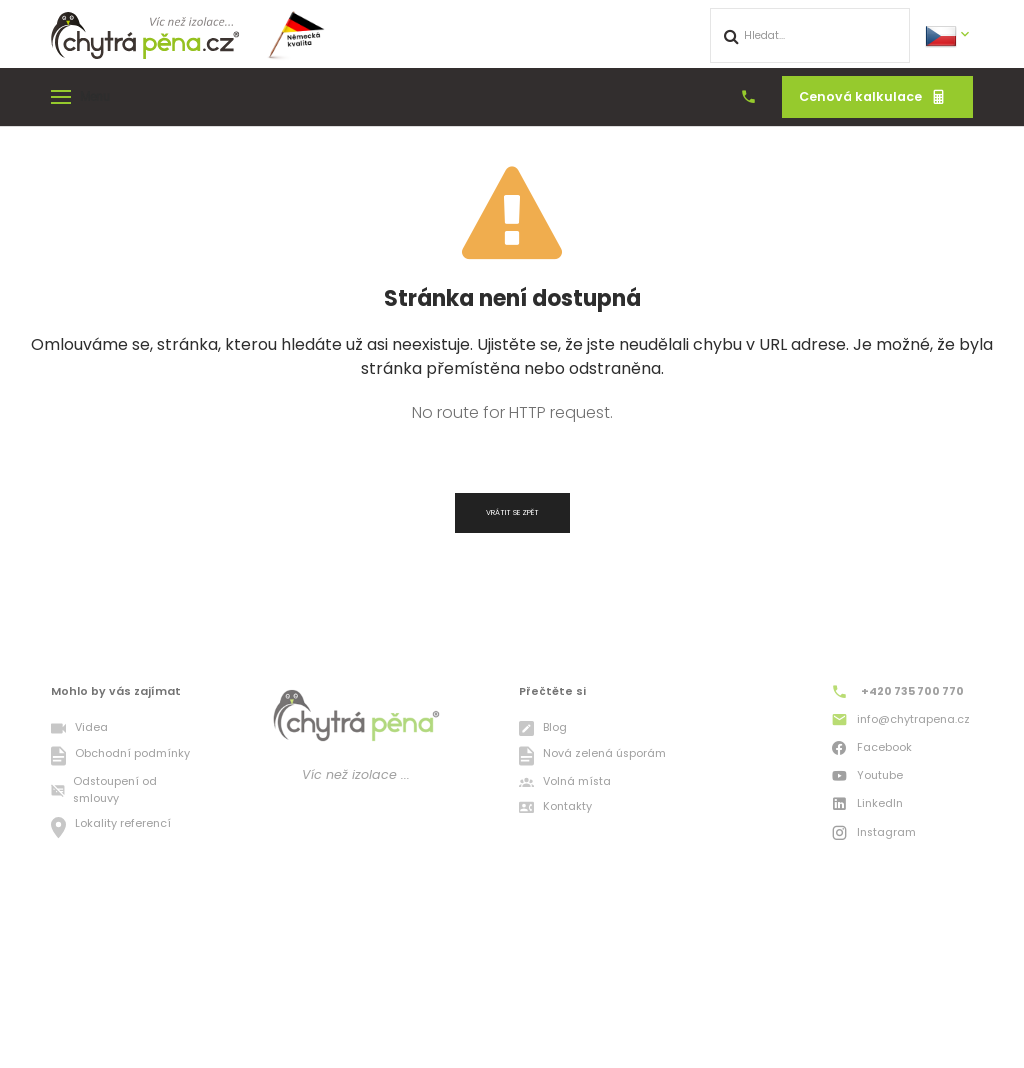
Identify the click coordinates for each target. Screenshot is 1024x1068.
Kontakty (555, 807)
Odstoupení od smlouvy (104, 791)
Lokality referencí (110, 827)
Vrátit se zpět (512, 512)
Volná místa (564, 782)
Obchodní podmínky (120, 756)
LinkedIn (866, 806)
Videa (79, 728)
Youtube (866, 778)
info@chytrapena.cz (900, 722)
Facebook (871, 750)
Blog (542, 728)
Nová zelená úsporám (592, 756)
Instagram (873, 835)
